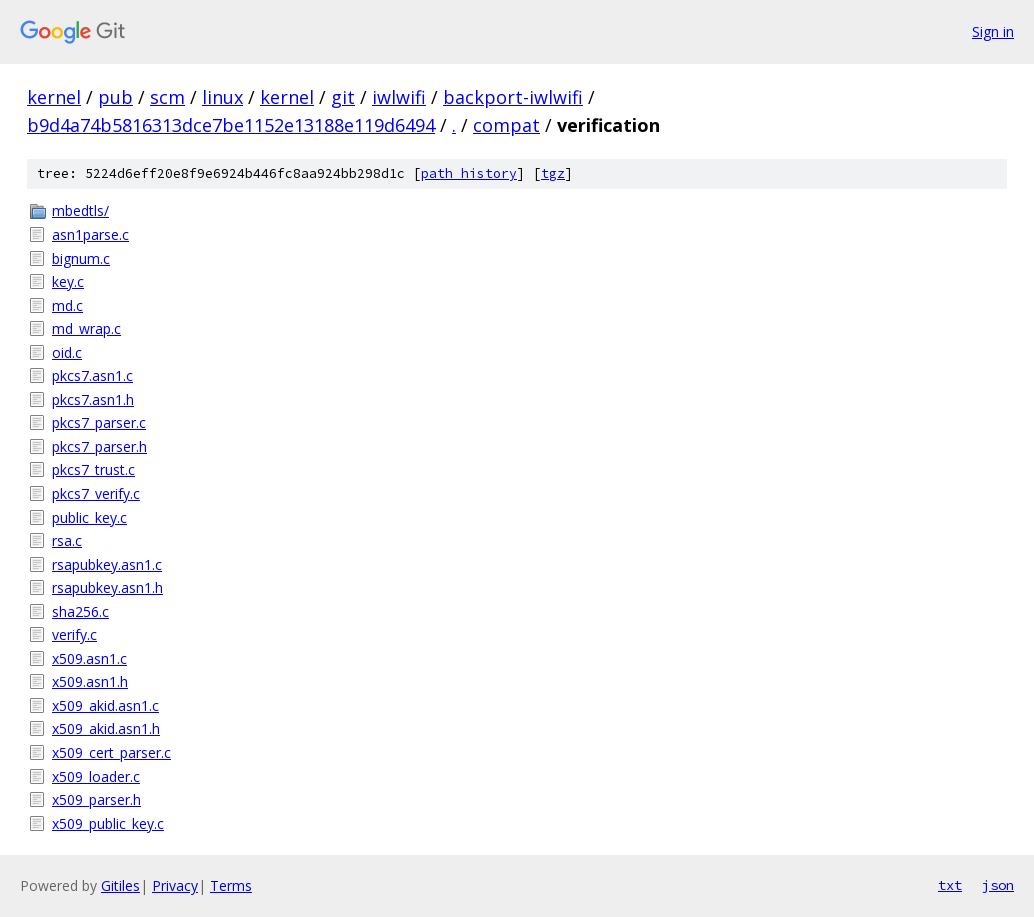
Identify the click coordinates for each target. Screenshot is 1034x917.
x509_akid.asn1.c (105, 705)
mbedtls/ (80, 210)
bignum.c (81, 258)
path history (469, 173)
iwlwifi (399, 97)
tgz (553, 173)
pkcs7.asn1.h (93, 399)
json (998, 885)
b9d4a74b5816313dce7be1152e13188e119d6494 (231, 125)
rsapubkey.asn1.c (107, 564)
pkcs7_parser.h (99, 446)
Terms (231, 885)
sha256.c (80, 611)
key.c (68, 281)
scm (167, 97)
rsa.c (67, 540)
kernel (54, 97)
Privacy (175, 885)
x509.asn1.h (90, 681)
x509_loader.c (96, 776)
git (343, 97)
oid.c (67, 352)
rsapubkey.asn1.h (107, 587)
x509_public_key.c (108, 823)
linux (222, 97)
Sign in (993, 31)
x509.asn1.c (89, 658)
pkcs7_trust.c (93, 469)
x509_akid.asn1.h (106, 728)
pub (115, 97)
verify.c (74, 634)
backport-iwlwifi (513, 97)
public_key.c (89, 517)
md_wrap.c (86, 328)
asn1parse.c (90, 234)
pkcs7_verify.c (96, 493)
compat (506, 125)
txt (950, 885)
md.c (67, 305)
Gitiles (120, 885)
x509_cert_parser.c (111, 752)
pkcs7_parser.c (99, 422)
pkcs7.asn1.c (92, 375)
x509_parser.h (96, 799)
